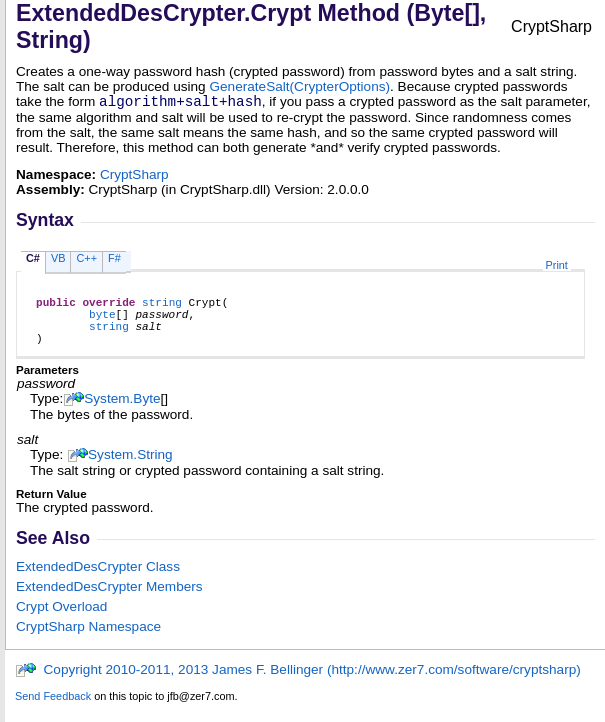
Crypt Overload (61, 621)
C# (33, 261)
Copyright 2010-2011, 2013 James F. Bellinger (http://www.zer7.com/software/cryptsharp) (298, 684)
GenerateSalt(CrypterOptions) (299, 86)
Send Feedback (53, 711)
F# (114, 261)
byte (102, 322)
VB (58, 261)
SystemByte (122, 413)
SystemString (130, 469)
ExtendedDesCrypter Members (109, 601)
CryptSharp (134, 177)
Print (557, 268)
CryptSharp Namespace (88, 641)
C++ (86, 261)
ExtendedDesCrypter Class (98, 581)
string (162, 307)
